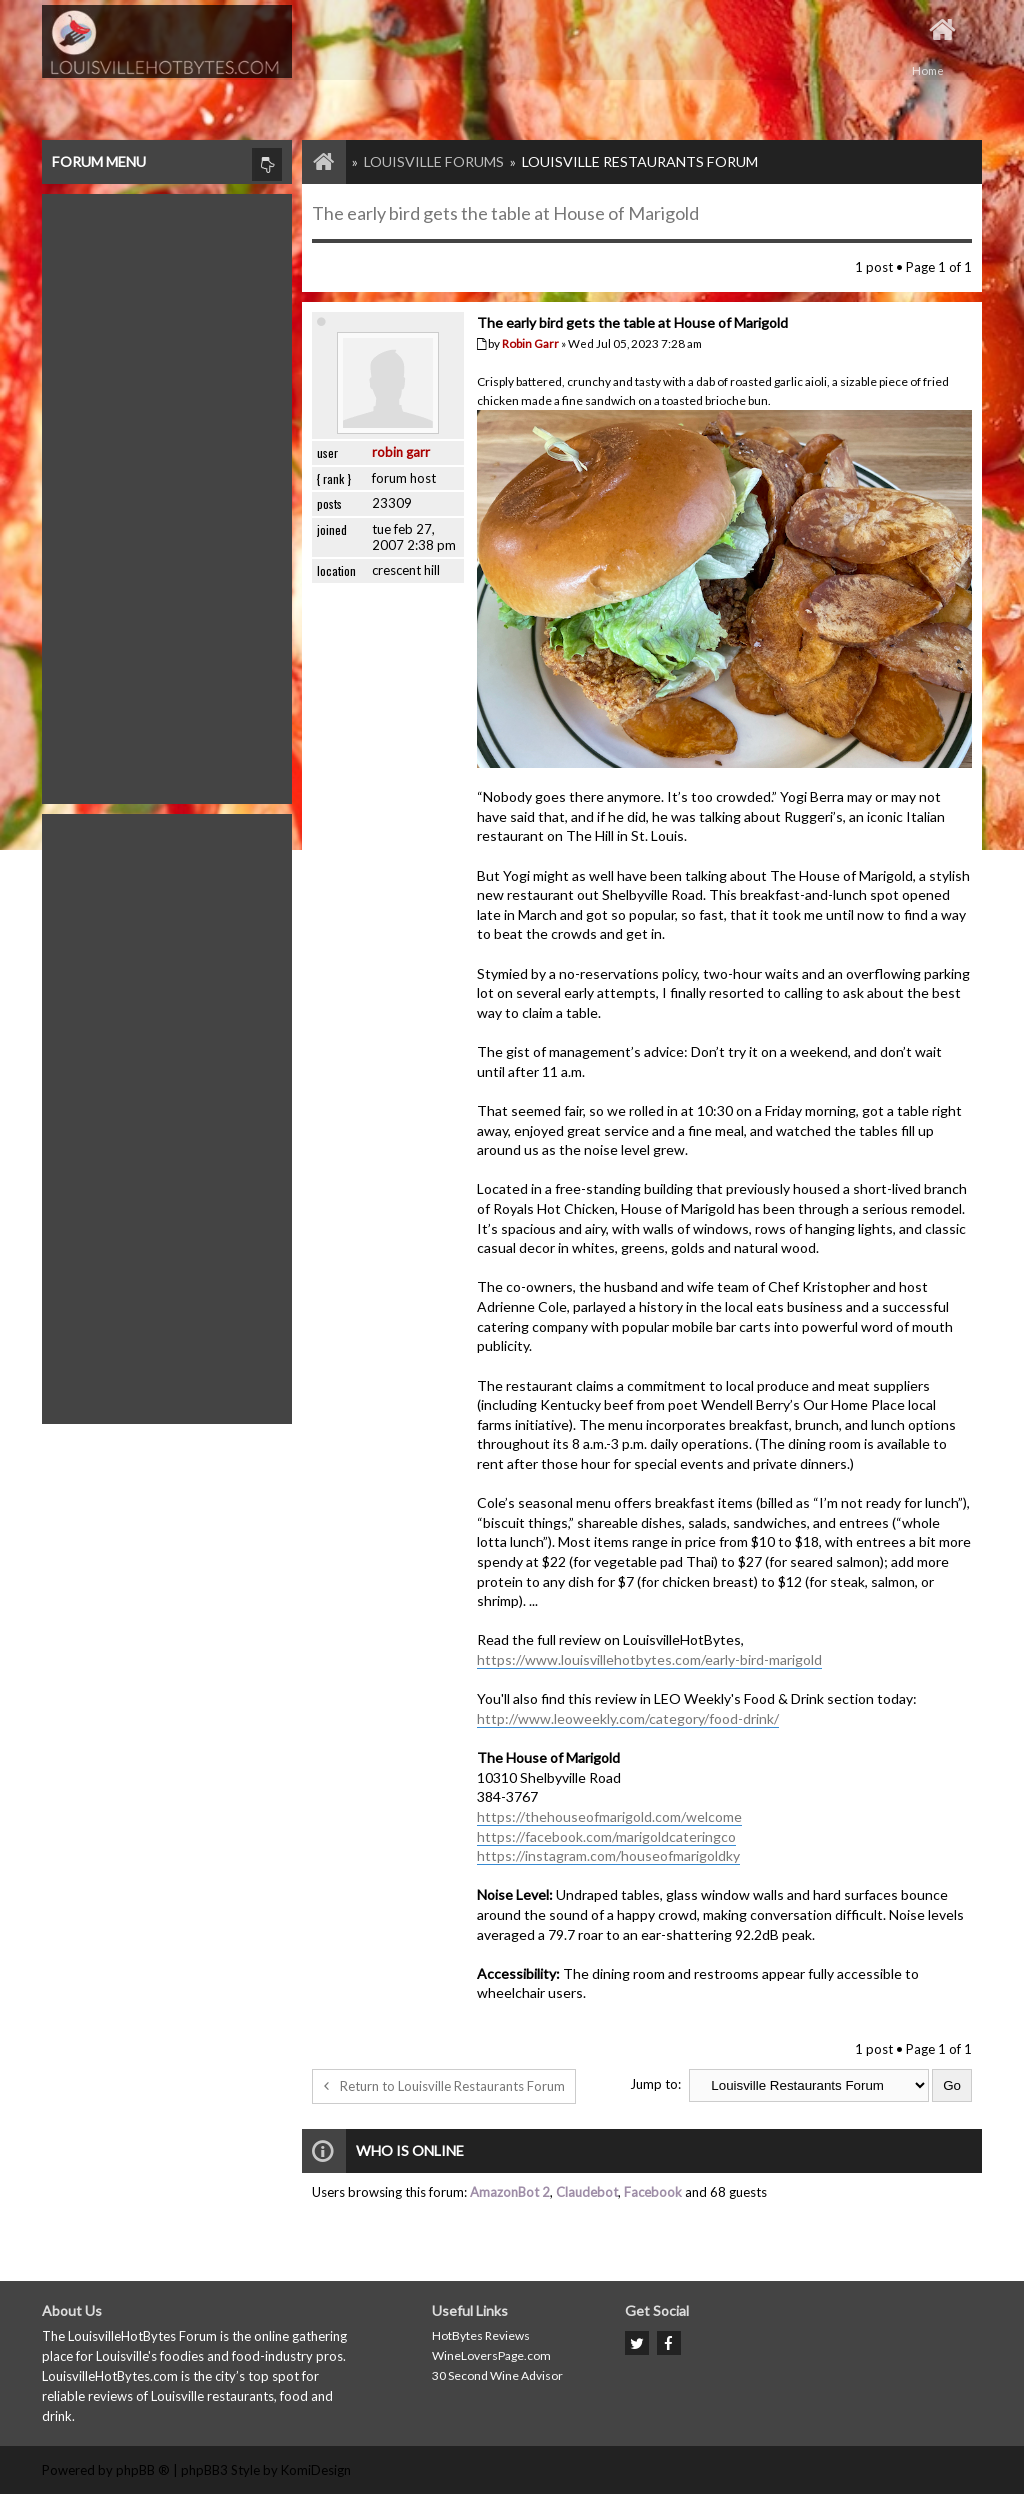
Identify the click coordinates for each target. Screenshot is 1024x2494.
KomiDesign (316, 2470)
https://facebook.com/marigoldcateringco (606, 1836)
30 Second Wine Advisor (497, 2375)
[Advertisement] (167, 494)
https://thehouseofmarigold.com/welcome (609, 1816)
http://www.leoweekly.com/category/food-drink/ (628, 1718)
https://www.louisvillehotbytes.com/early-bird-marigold (649, 1659)
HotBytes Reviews (481, 2335)
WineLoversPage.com (491, 2355)
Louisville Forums (434, 161)
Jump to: (655, 2084)
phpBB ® (143, 2470)
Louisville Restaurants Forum (640, 161)
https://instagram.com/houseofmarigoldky (608, 1855)
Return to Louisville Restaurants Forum (444, 2086)
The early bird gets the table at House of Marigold (505, 213)
